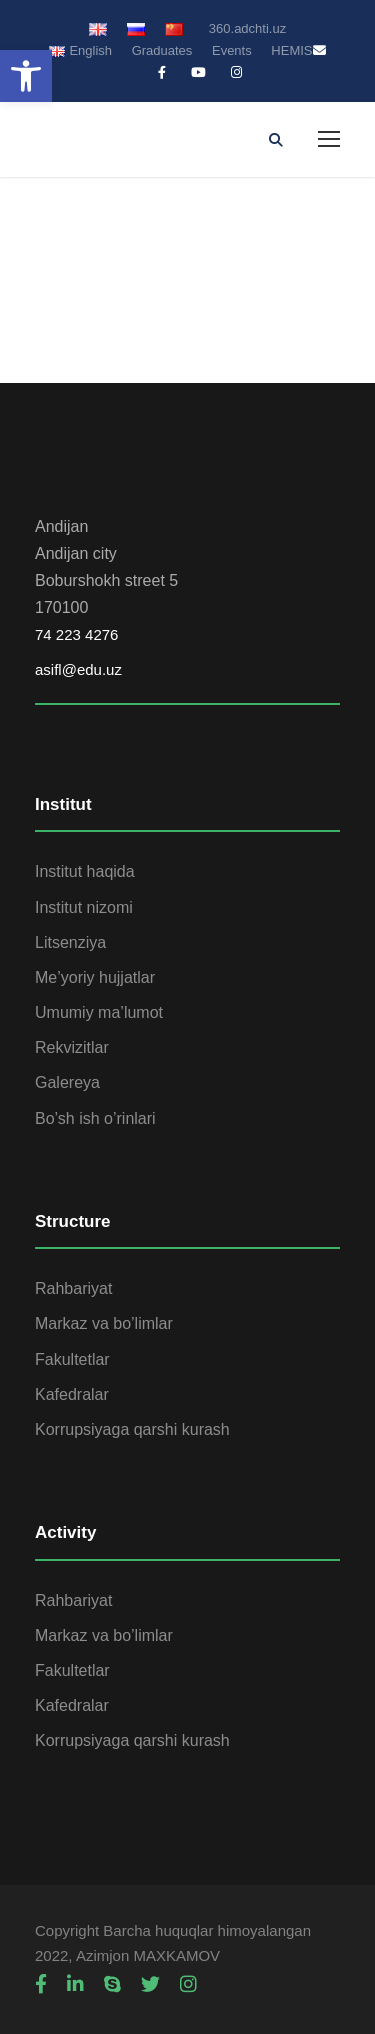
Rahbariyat (73, 1288)
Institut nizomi (84, 907)
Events (232, 50)
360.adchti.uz (247, 28)
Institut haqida (85, 871)
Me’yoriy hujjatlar (95, 977)
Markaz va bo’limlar (104, 1323)
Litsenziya (70, 942)
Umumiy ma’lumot (99, 1012)
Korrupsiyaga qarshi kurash (132, 1429)
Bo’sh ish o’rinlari (95, 1118)
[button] (26, 76)
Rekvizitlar (72, 1047)
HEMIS (291, 50)
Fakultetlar (72, 1359)
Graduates (162, 50)
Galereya (67, 1082)
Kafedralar (72, 1394)
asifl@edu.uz (78, 669)
